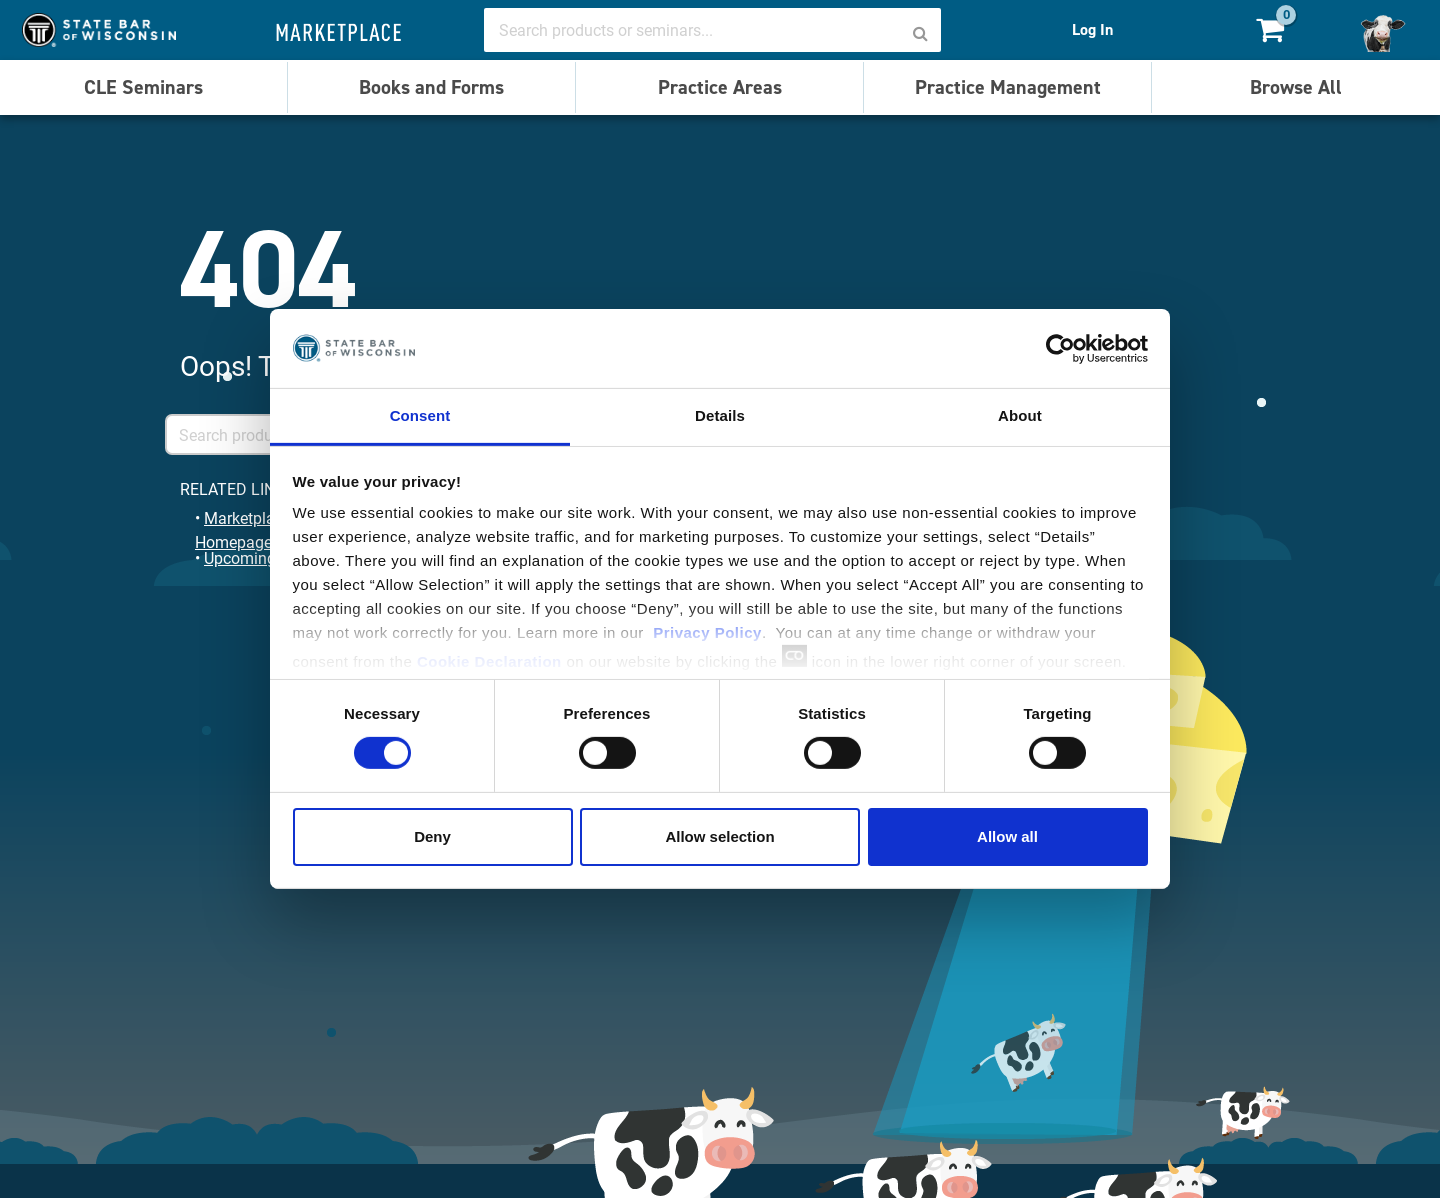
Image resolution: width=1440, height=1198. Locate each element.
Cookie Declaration (489, 661)
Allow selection (719, 836)
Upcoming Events (265, 557)
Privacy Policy (707, 632)
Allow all (1007, 836)
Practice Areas (720, 87)
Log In (1092, 29)
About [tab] (1020, 415)
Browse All (1296, 87)
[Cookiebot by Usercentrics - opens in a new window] (1060, 348)
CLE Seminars (143, 87)
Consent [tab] (420, 415)
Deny (432, 836)
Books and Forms (431, 87)
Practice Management (1008, 87)
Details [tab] (720, 415)
